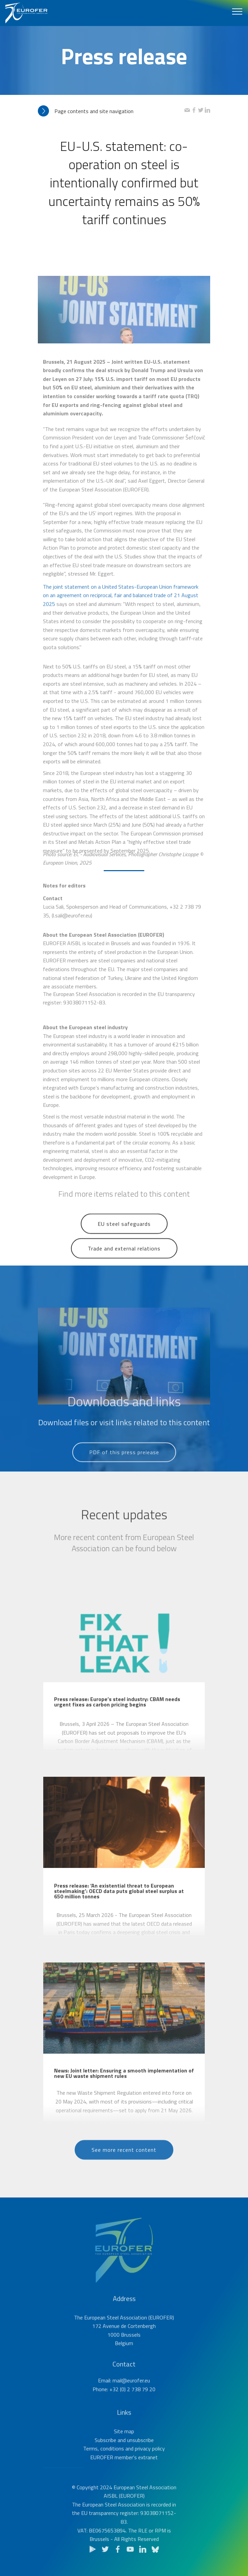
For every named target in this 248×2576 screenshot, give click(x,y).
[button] (111, 111)
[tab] (111, 111)
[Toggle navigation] (237, 11)
